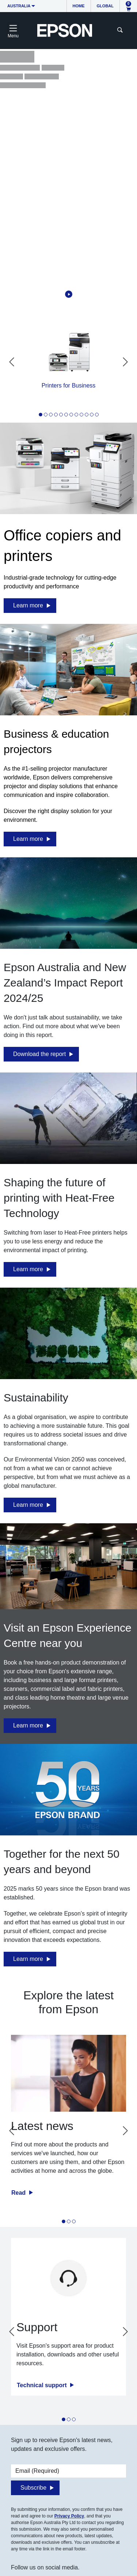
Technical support (42, 2385)
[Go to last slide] (12, 362)
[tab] (40, 414)
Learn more (28, 605)
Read (19, 2193)
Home (79, 6)
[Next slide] (125, 362)
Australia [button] (19, 6)
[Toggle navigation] (13, 30)
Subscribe (33, 2488)
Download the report (39, 1054)
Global (105, 6)
